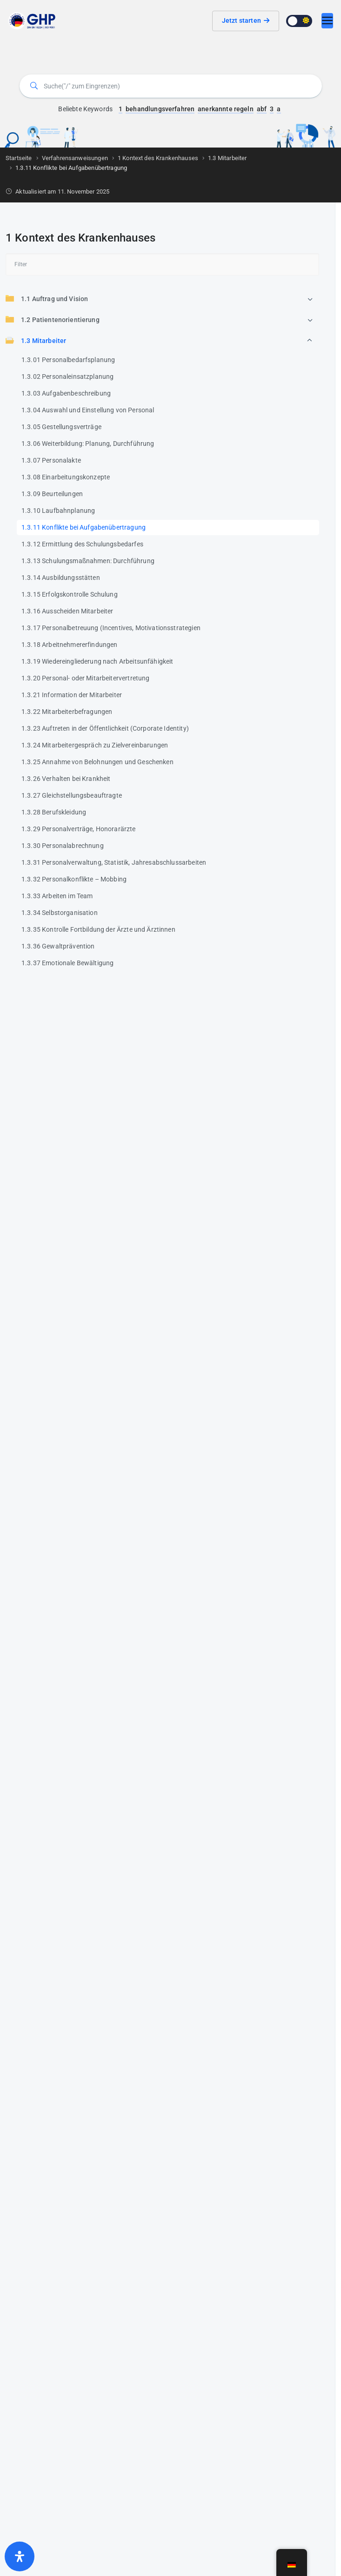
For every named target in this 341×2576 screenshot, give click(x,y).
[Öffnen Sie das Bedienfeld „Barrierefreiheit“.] (19, 2556)
